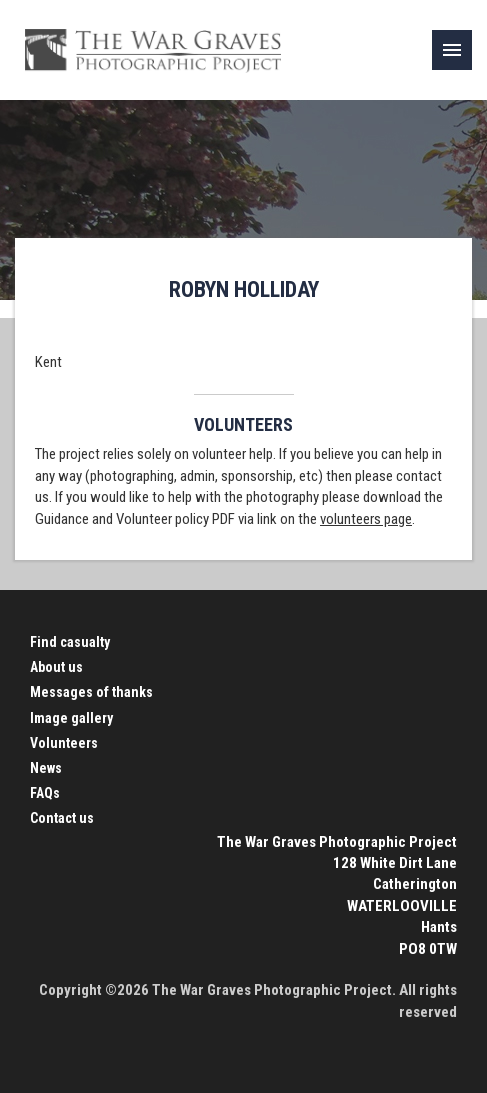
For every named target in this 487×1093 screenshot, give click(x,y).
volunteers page (366, 519)
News (46, 768)
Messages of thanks (91, 692)
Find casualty (70, 642)
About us (56, 667)
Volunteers (64, 743)
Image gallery (71, 718)
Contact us (62, 818)
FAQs (45, 793)
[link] (452, 50)
